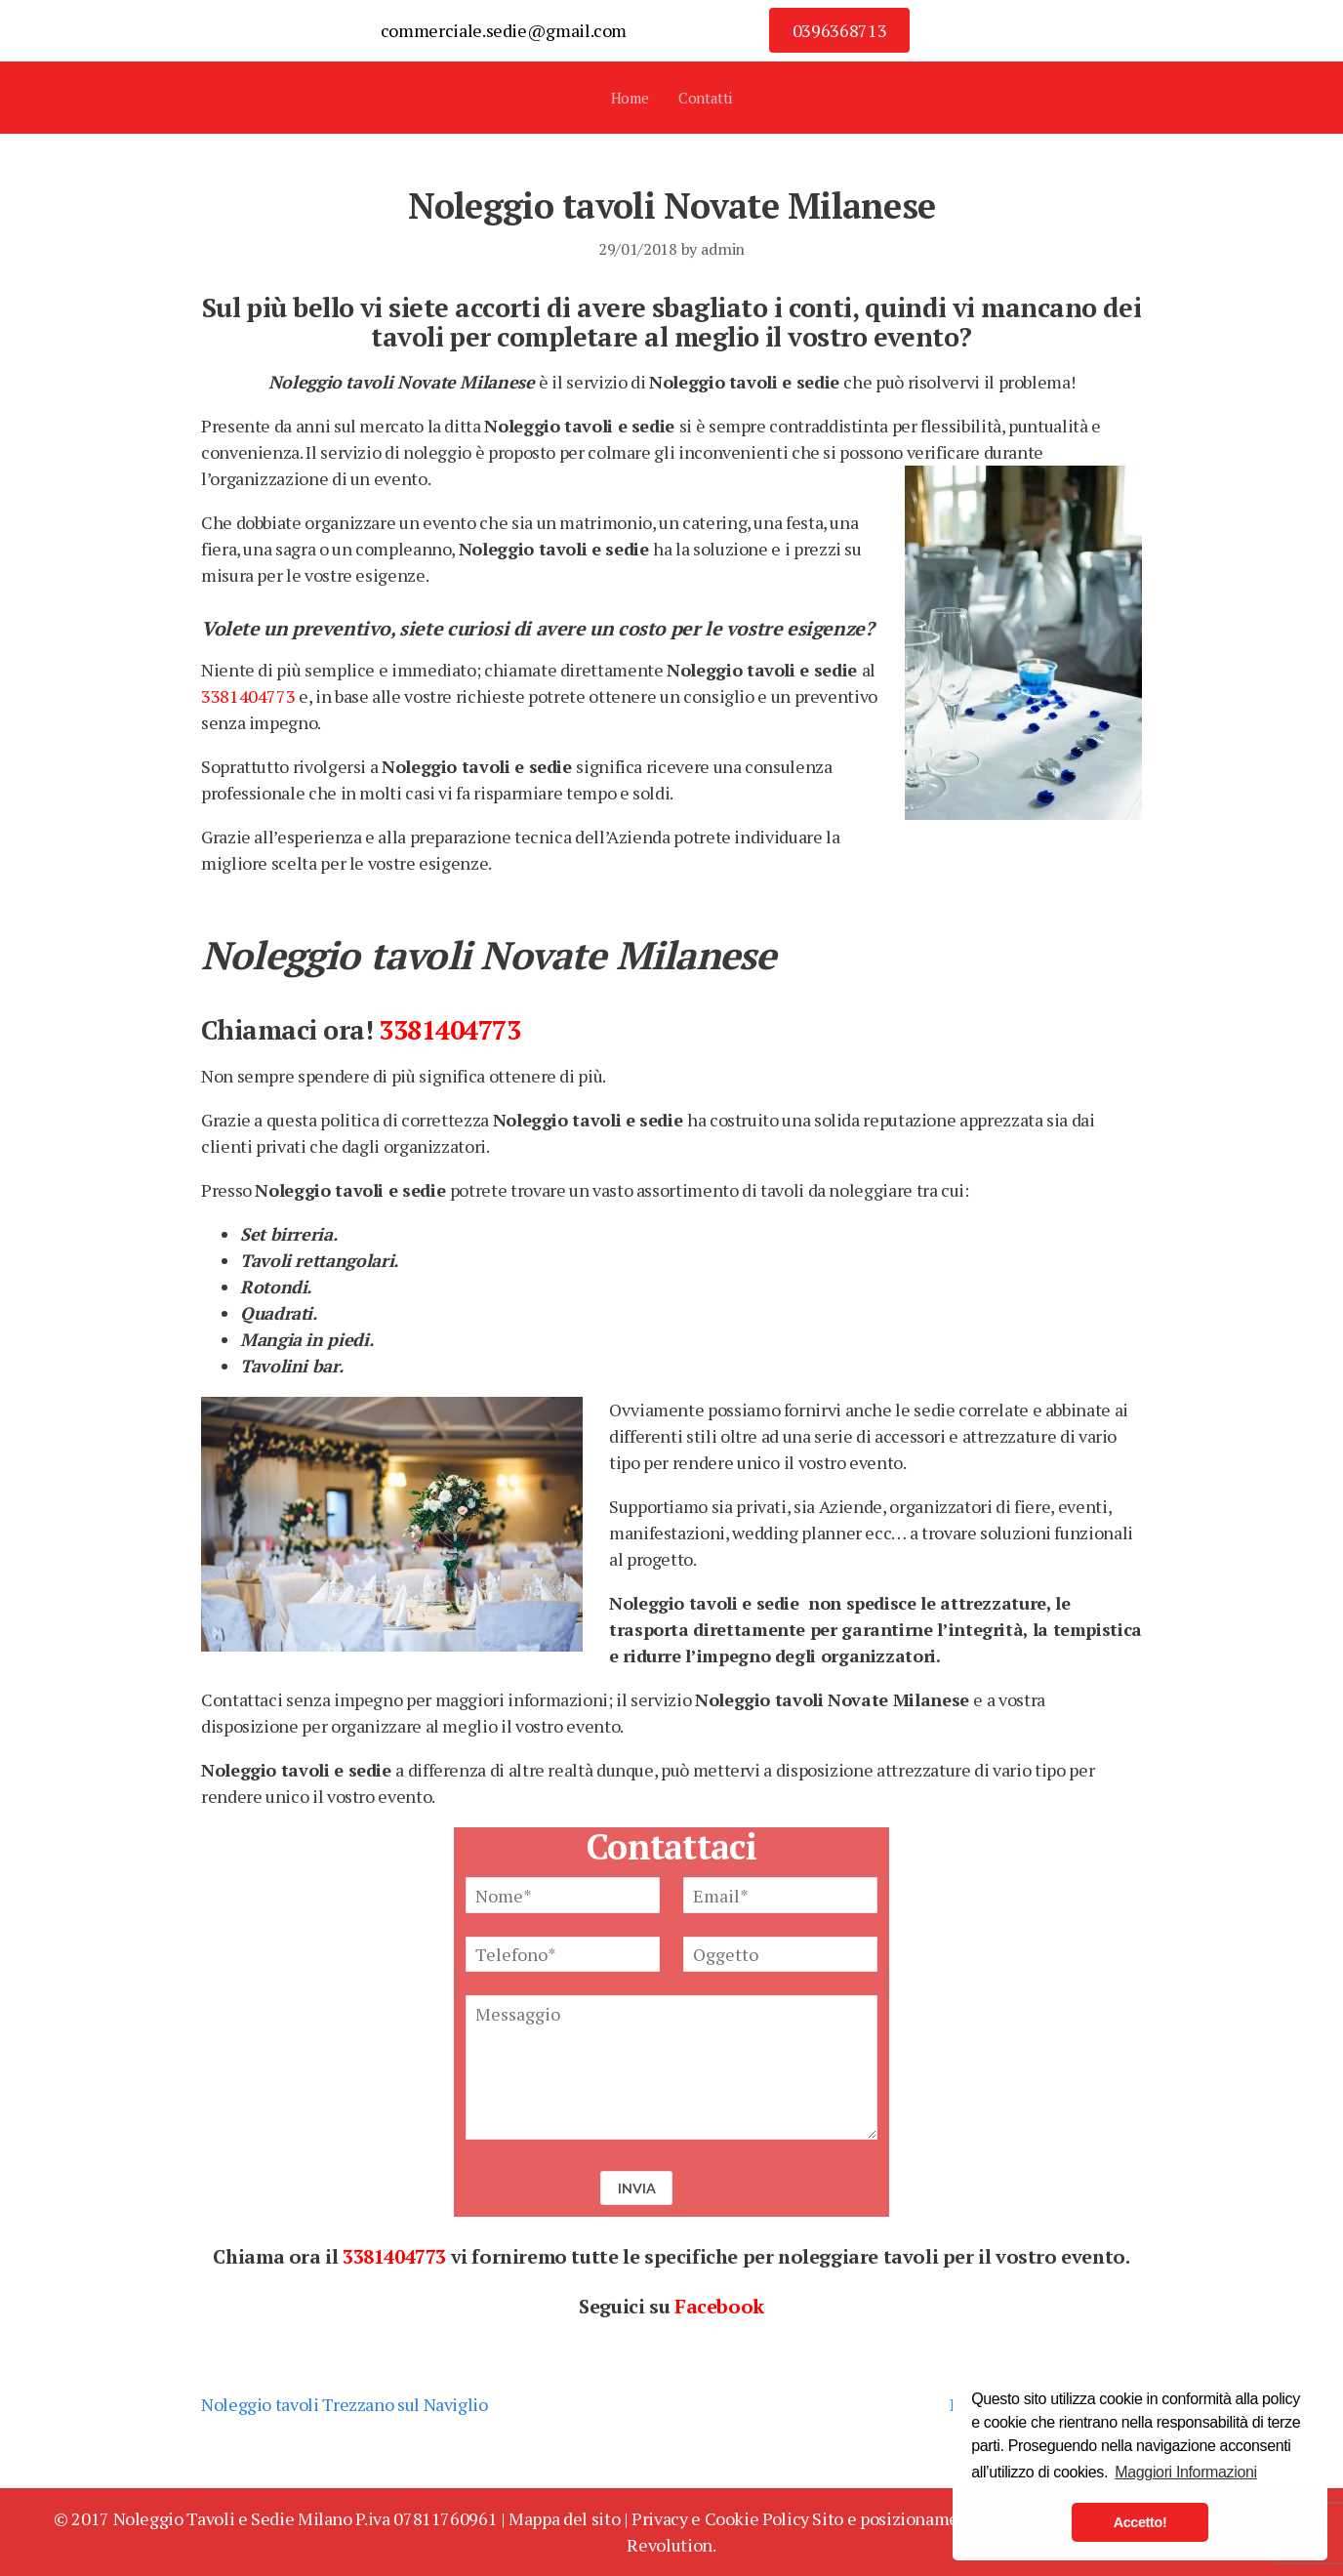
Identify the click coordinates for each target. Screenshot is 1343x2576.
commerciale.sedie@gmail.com (504, 30)
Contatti (705, 97)
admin (723, 249)
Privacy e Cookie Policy (720, 2518)
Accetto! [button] (1140, 2522)
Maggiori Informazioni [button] (1185, 2472)
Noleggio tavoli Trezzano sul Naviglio (344, 2404)
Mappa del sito (564, 2518)
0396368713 (839, 30)
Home (630, 97)
